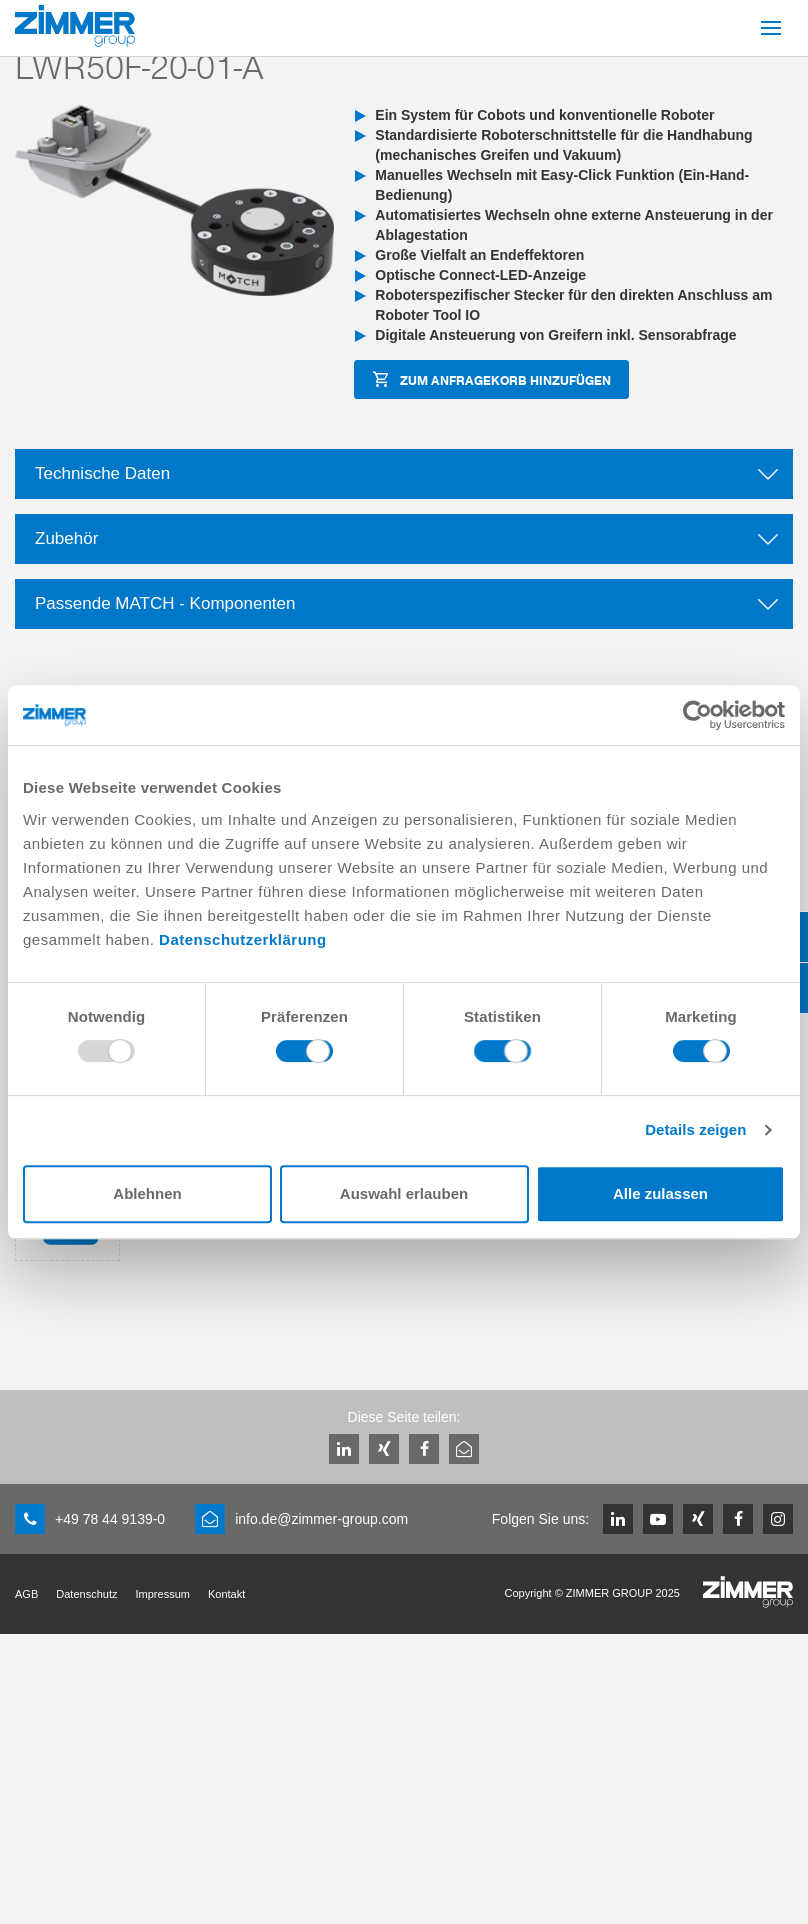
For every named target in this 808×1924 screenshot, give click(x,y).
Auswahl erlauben (404, 1193)
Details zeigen (695, 1129)
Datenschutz (86, 1594)
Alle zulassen (660, 1193)
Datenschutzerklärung (243, 939)
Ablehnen (147, 1193)
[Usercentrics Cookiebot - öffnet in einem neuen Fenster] (697, 715)
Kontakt (226, 1594)
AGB (26, 1594)
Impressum (163, 1594)
